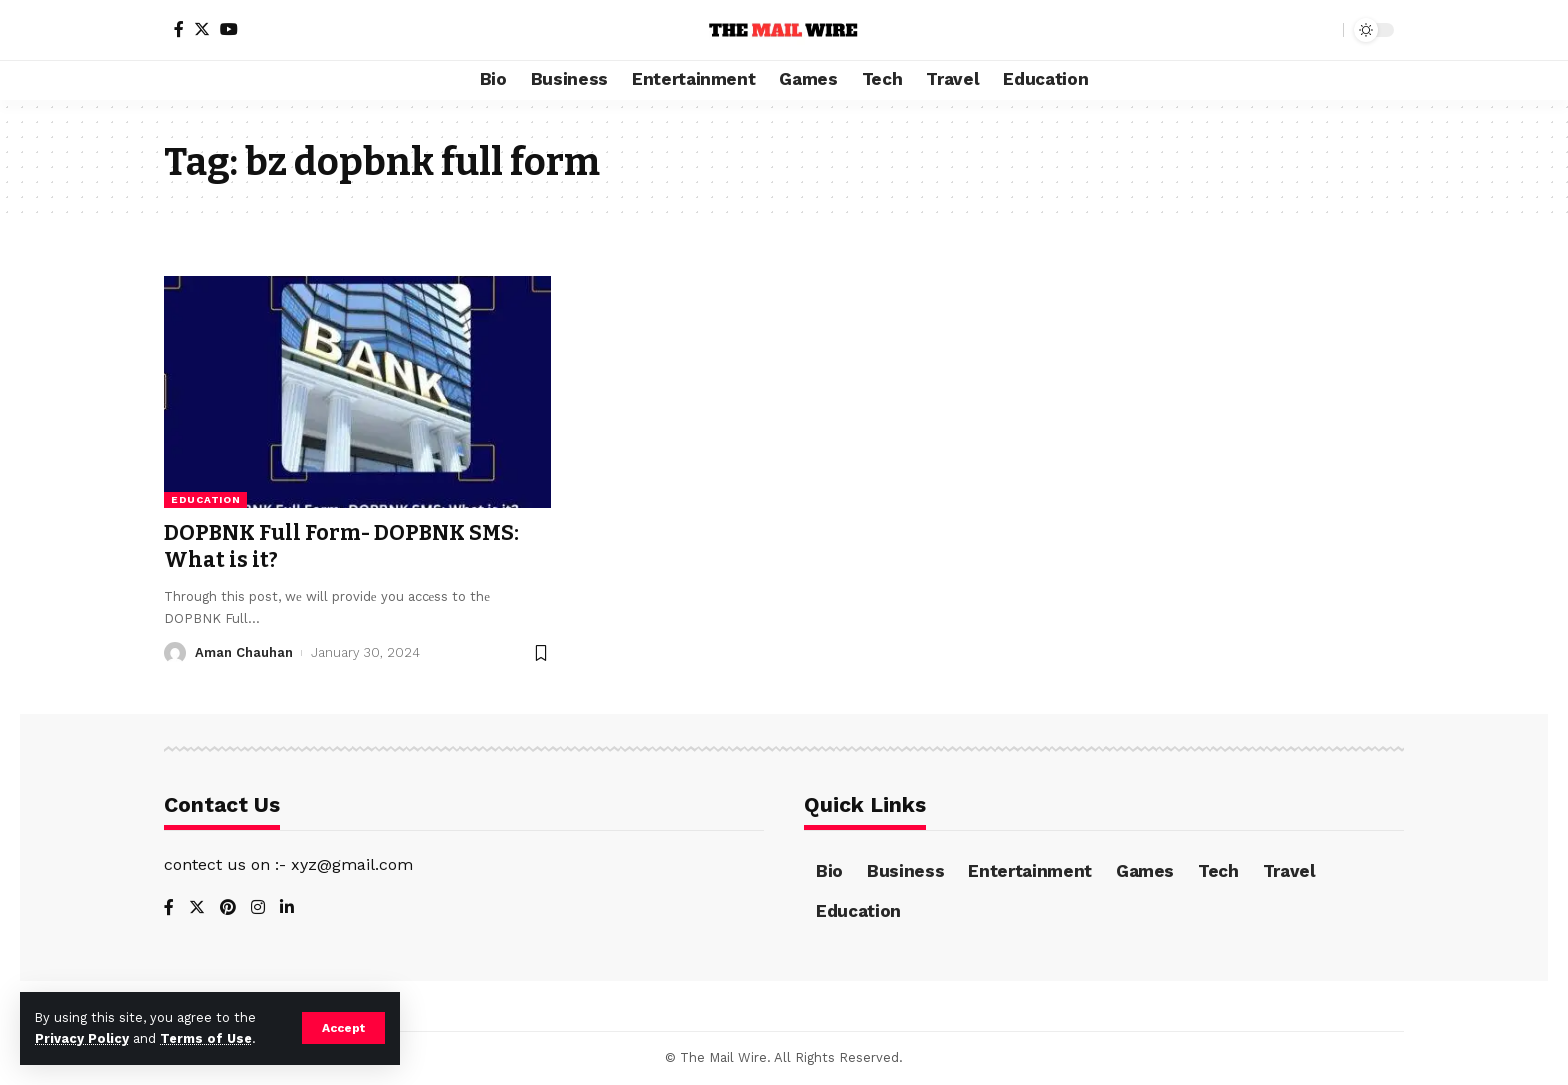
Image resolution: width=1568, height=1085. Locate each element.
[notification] (1293, 30)
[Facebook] (179, 29)
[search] (1323, 30)
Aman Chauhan (244, 652)
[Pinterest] (228, 908)
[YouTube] (229, 29)
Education (205, 499)
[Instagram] (258, 908)
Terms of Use (206, 1038)
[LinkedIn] (287, 908)
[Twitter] (202, 29)
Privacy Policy (82, 1038)
